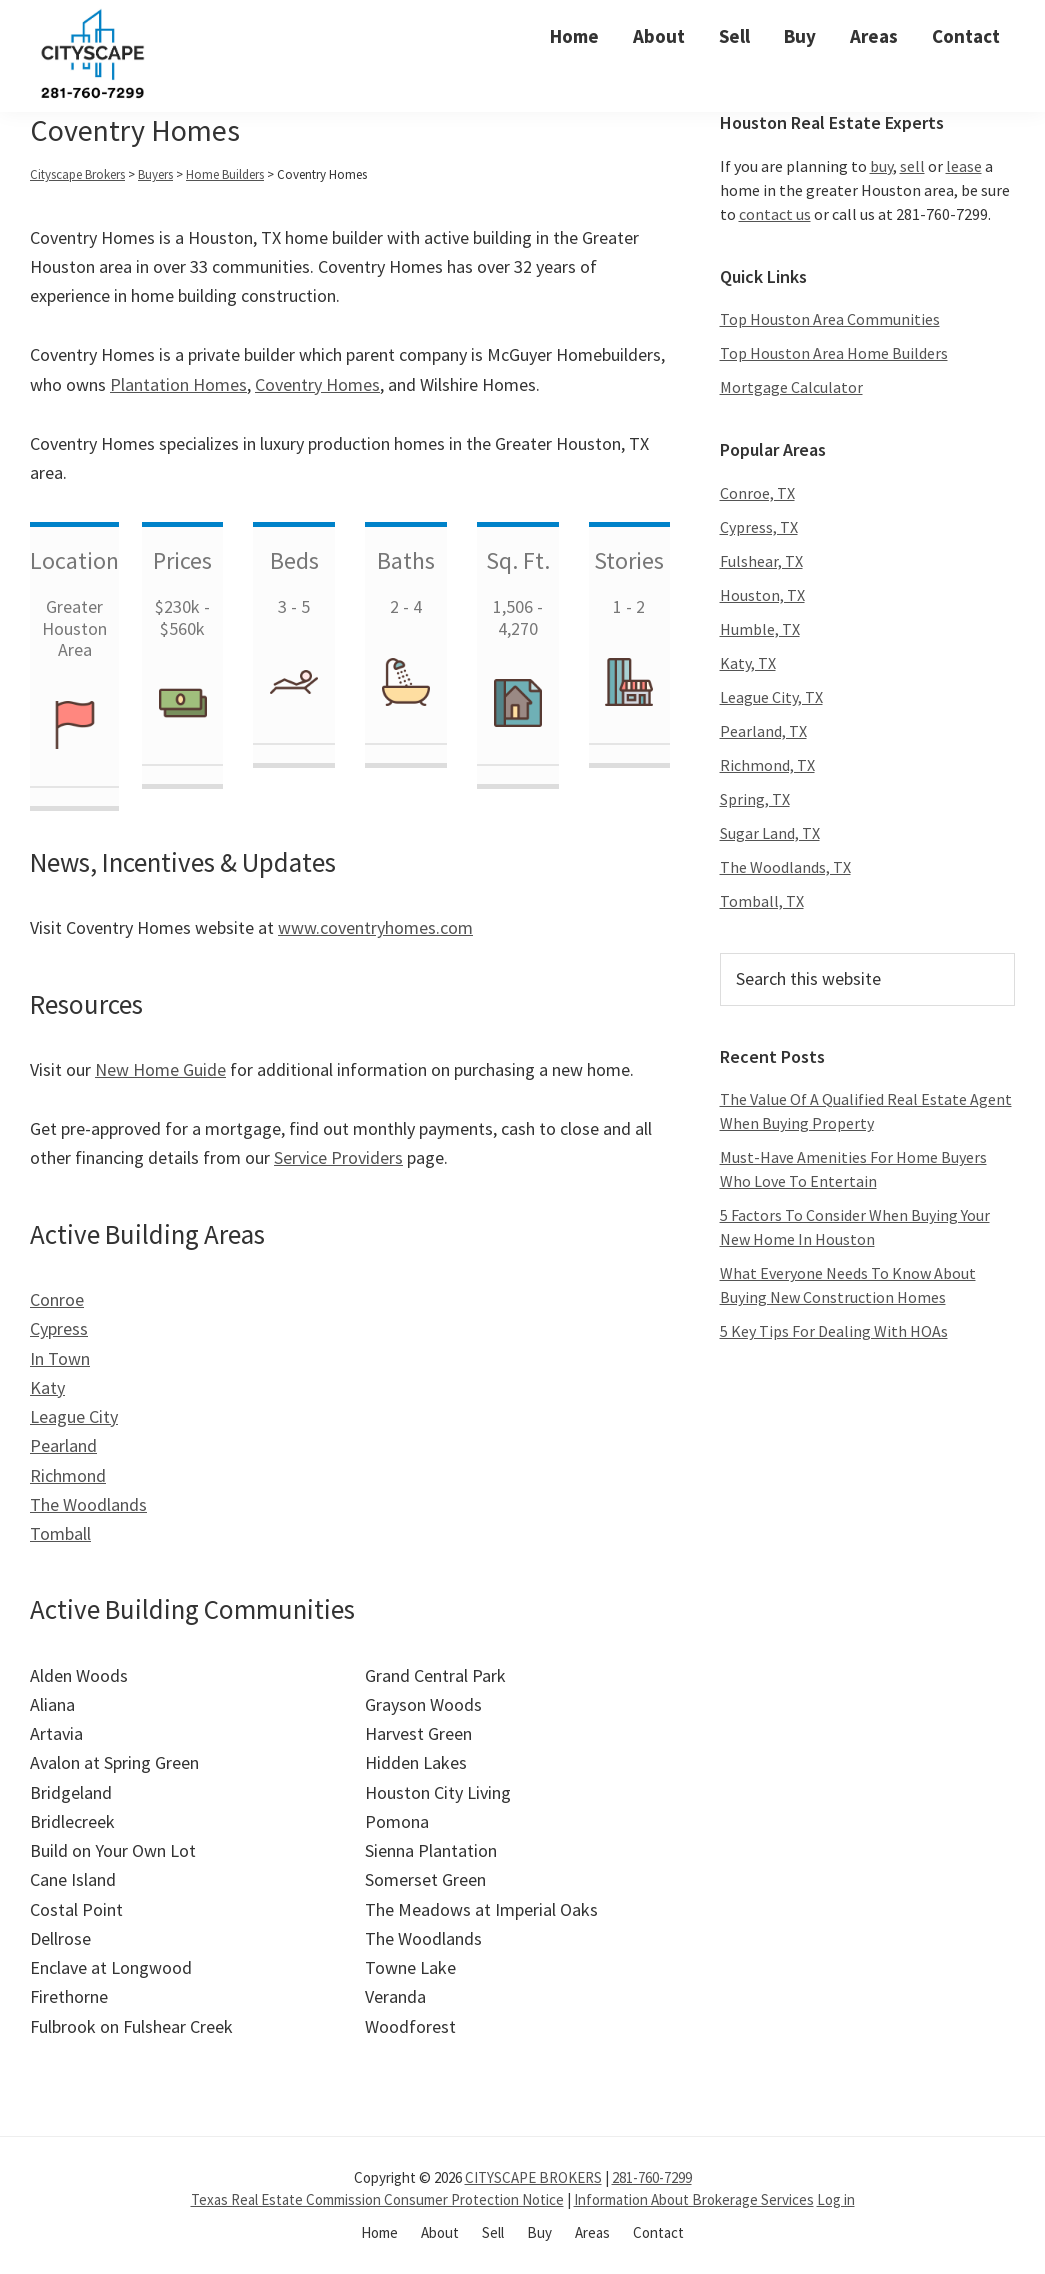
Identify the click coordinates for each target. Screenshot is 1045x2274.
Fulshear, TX (761, 561)
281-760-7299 (652, 2177)
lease (964, 166)
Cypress (59, 1328)
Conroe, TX (757, 493)
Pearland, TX (763, 731)
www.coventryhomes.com (375, 927)
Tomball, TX (762, 901)
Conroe (57, 1299)
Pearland (63, 1445)
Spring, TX (755, 799)
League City (74, 1416)
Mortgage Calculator (791, 387)
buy (881, 166)
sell (912, 166)
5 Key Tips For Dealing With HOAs (834, 1331)
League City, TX (771, 697)
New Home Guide (160, 1069)
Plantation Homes (178, 384)
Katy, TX (748, 663)
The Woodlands (88, 1504)
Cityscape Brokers (77, 174)
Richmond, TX (767, 765)
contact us (775, 214)
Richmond (68, 1475)
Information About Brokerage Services (694, 2199)
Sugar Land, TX (770, 833)
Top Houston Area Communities (830, 319)
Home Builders (225, 174)
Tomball (60, 1533)
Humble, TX (760, 629)
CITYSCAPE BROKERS (533, 2177)
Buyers (155, 174)
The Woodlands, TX (785, 867)
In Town (60, 1358)
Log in (836, 2199)
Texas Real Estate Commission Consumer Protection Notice (377, 2199)
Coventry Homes (317, 384)
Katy (47, 1387)
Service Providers (338, 1157)
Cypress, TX (759, 527)
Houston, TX (762, 595)
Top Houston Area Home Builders (834, 353)
